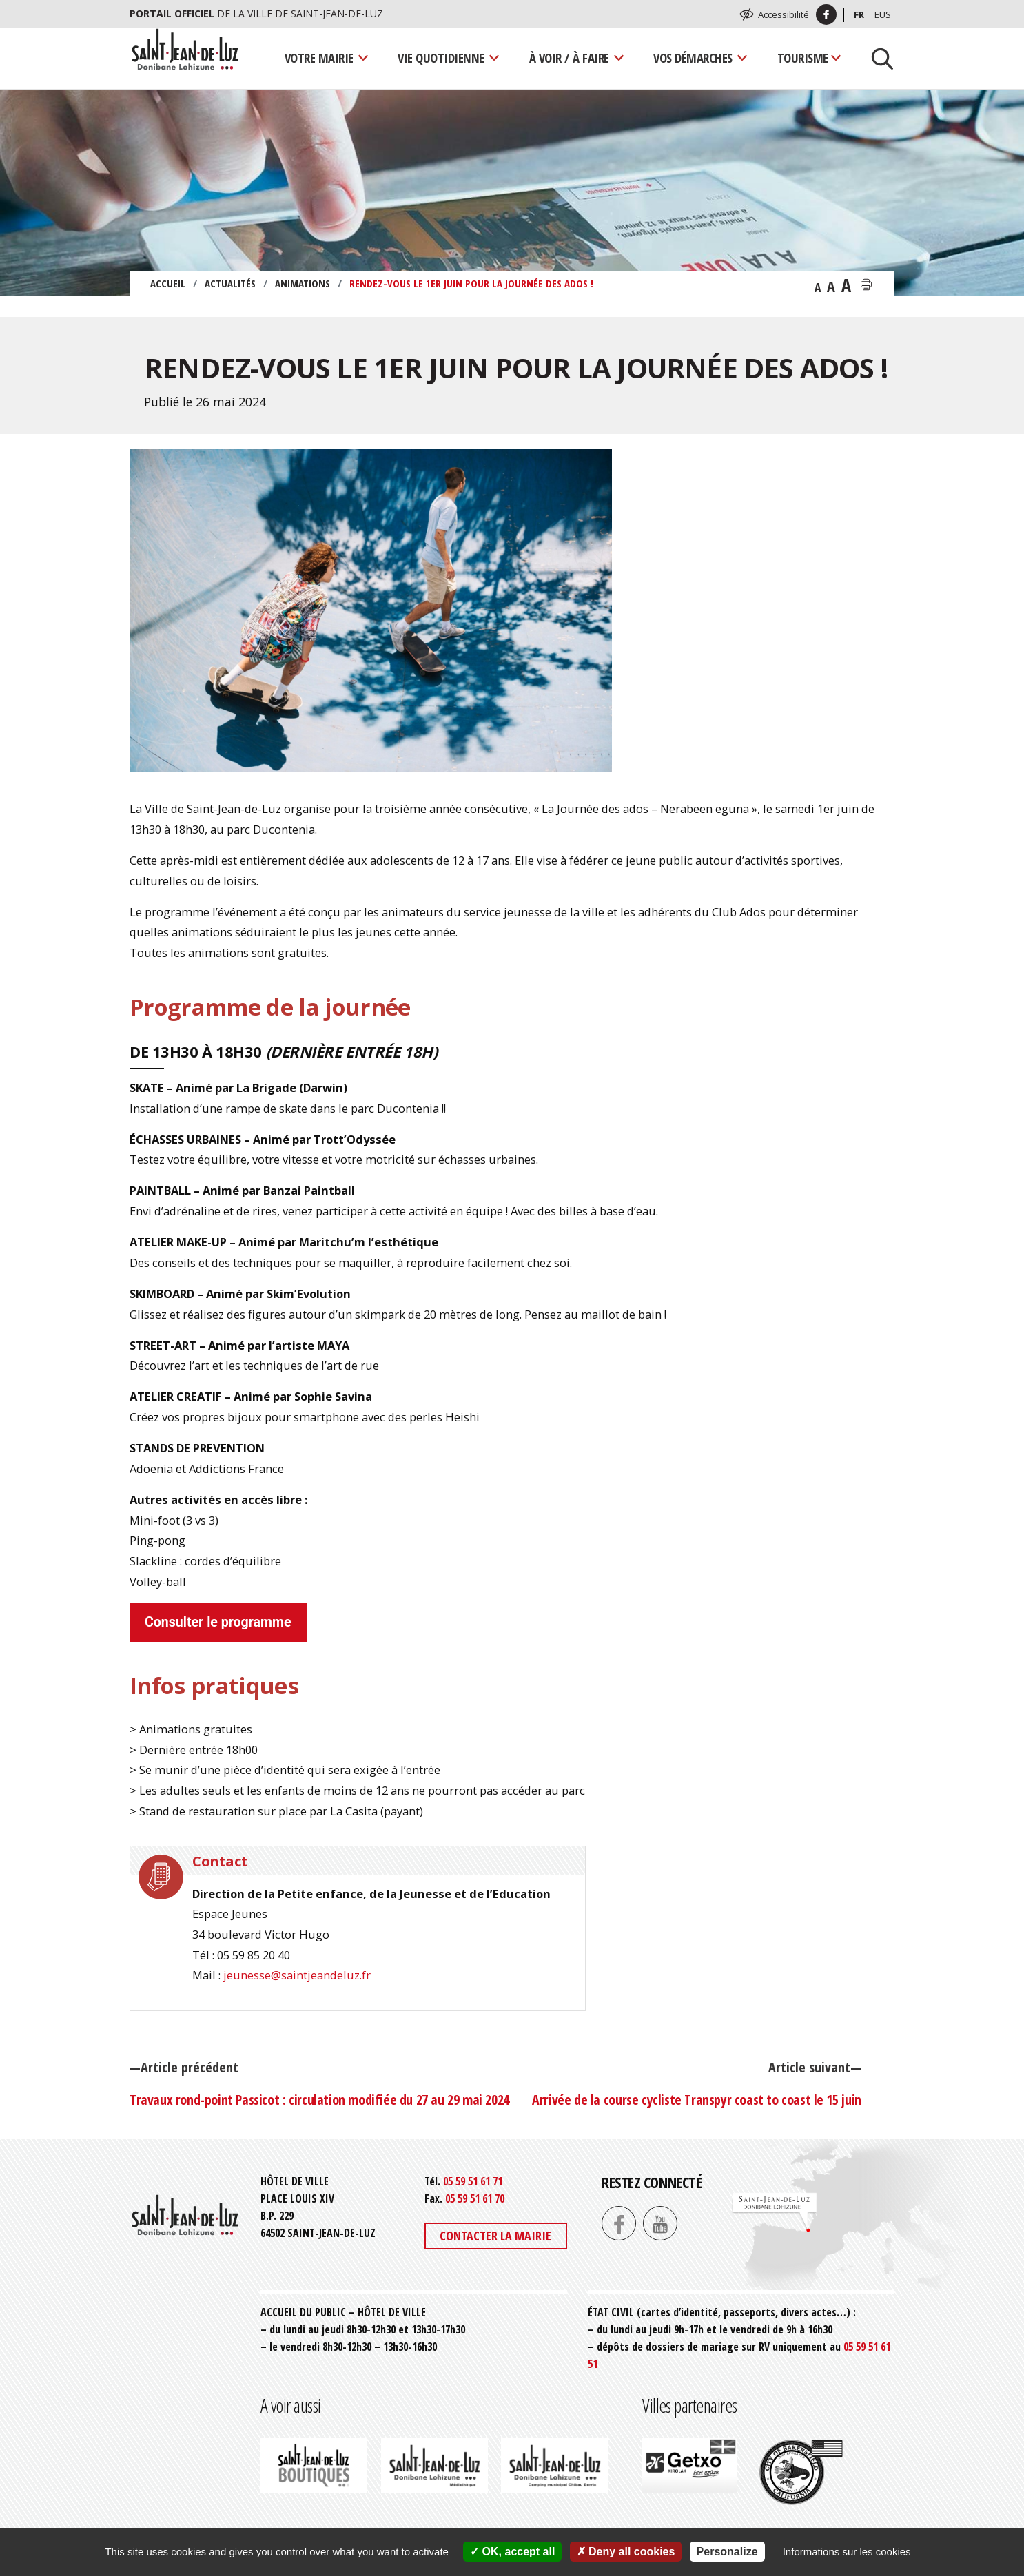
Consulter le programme (218, 1622)
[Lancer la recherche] (877, 58)
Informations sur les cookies (847, 2551)
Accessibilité (783, 14)
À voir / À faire (569, 57)
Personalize (727, 2551)
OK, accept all (512, 2551)
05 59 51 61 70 (474, 2198)
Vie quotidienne (441, 57)
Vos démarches (693, 57)
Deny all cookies (626, 2551)
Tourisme (802, 57)
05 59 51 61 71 (472, 2181)
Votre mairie (319, 57)
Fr (859, 14)
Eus (882, 14)
